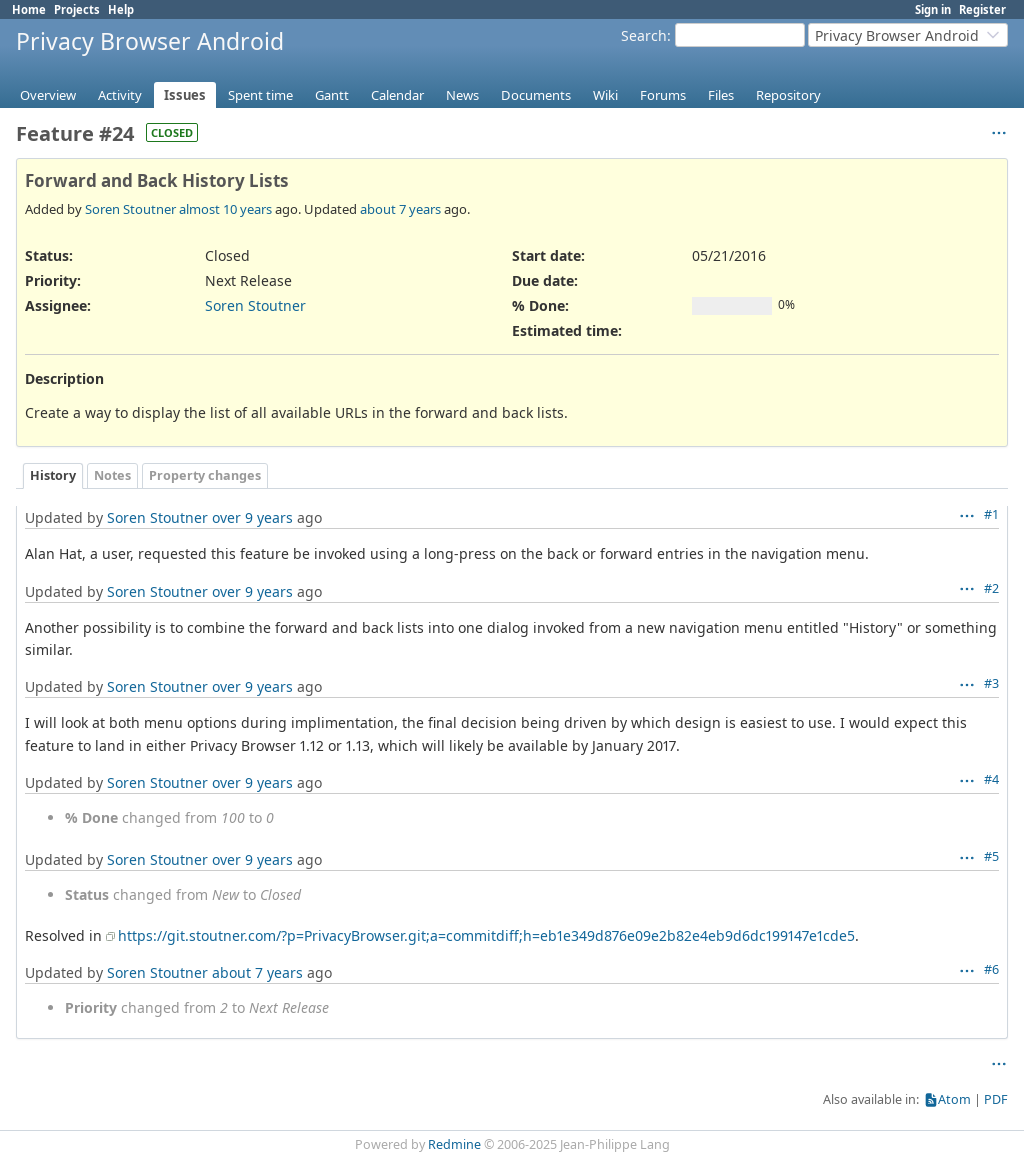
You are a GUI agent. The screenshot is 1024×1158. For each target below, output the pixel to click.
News (462, 95)
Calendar (397, 95)
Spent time (260, 95)
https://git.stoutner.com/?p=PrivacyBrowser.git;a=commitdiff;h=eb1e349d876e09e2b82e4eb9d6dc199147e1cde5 (486, 935)
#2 (991, 588)
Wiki (605, 95)
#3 (991, 683)
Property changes (205, 475)
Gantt (332, 95)
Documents (536, 95)
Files (721, 95)
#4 (991, 779)
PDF (996, 1099)
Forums (663, 95)
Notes (112, 475)
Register (982, 9)
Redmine (454, 1144)
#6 (991, 969)
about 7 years (400, 209)
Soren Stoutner (130, 209)
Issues (185, 95)
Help (121, 9)
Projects (77, 9)
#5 (991, 856)
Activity (120, 95)
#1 (991, 514)
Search (644, 35)
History (53, 475)
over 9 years (252, 517)
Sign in (933, 9)
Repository (788, 95)
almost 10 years (225, 209)
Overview (48, 95)
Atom (954, 1099)
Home (29, 9)
